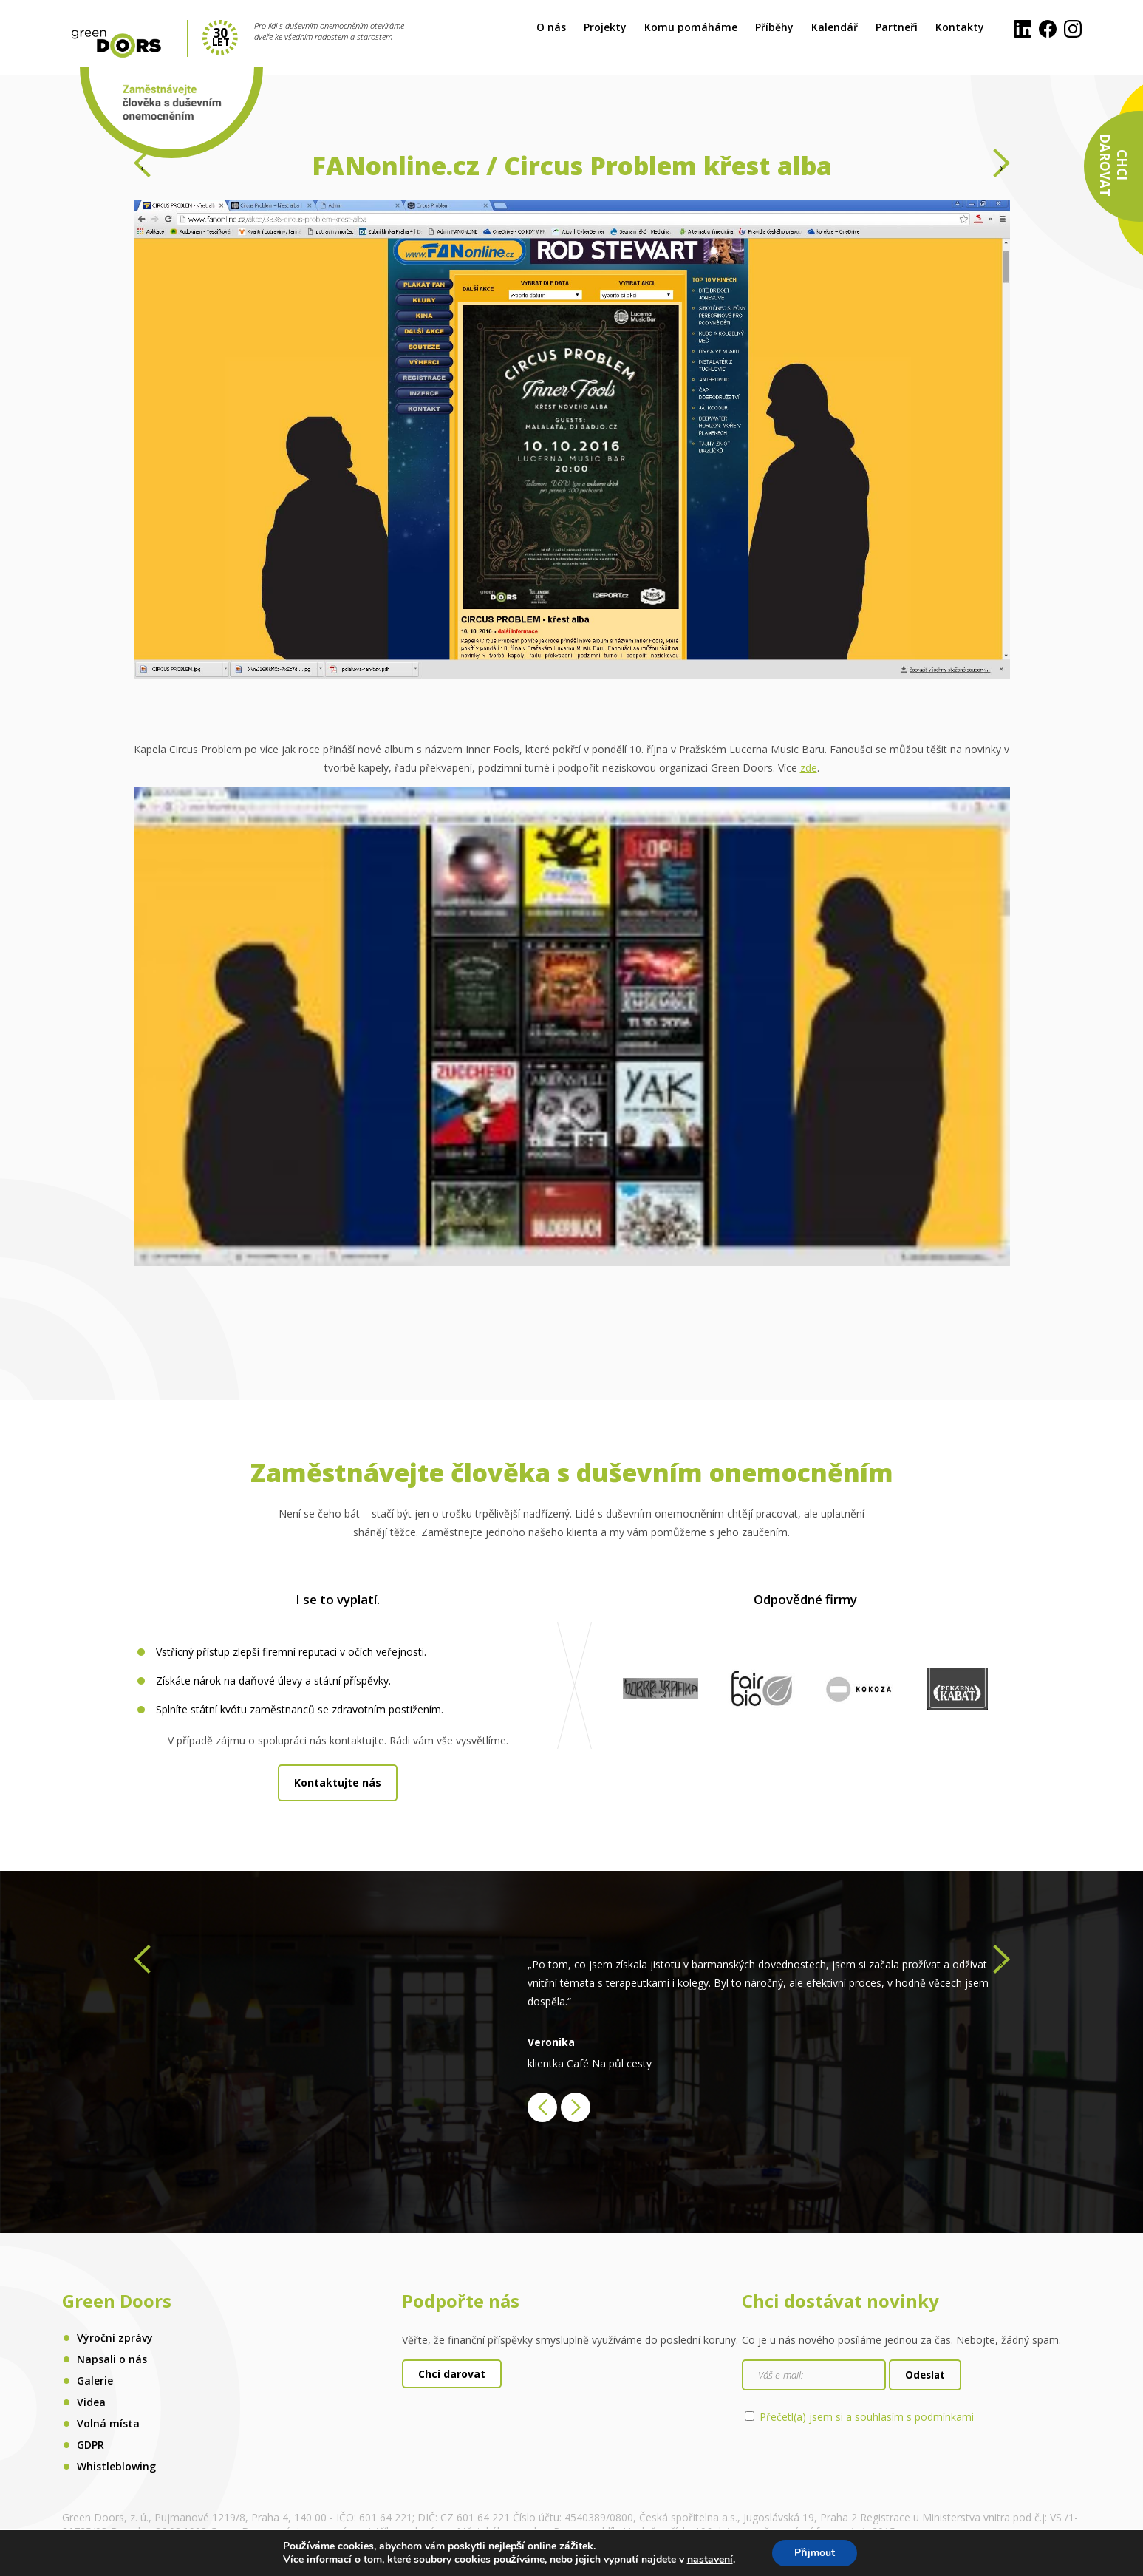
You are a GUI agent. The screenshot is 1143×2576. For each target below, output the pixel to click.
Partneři (897, 27)
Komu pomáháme (690, 27)
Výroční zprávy (115, 2338)
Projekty (605, 27)
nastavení (710, 2559)
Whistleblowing (116, 2466)
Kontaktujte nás (337, 1782)
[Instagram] (1073, 30)
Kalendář (834, 27)
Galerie (95, 2380)
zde (808, 768)
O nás (551, 27)
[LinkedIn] (1022, 30)
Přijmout (814, 2553)
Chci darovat (451, 2374)
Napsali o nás (112, 2359)
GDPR (90, 2445)
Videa (91, 2402)
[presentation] (142, 167)
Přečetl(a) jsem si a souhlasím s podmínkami (867, 2417)
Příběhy (774, 27)
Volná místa (108, 2423)
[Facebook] (1048, 30)
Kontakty (959, 27)
